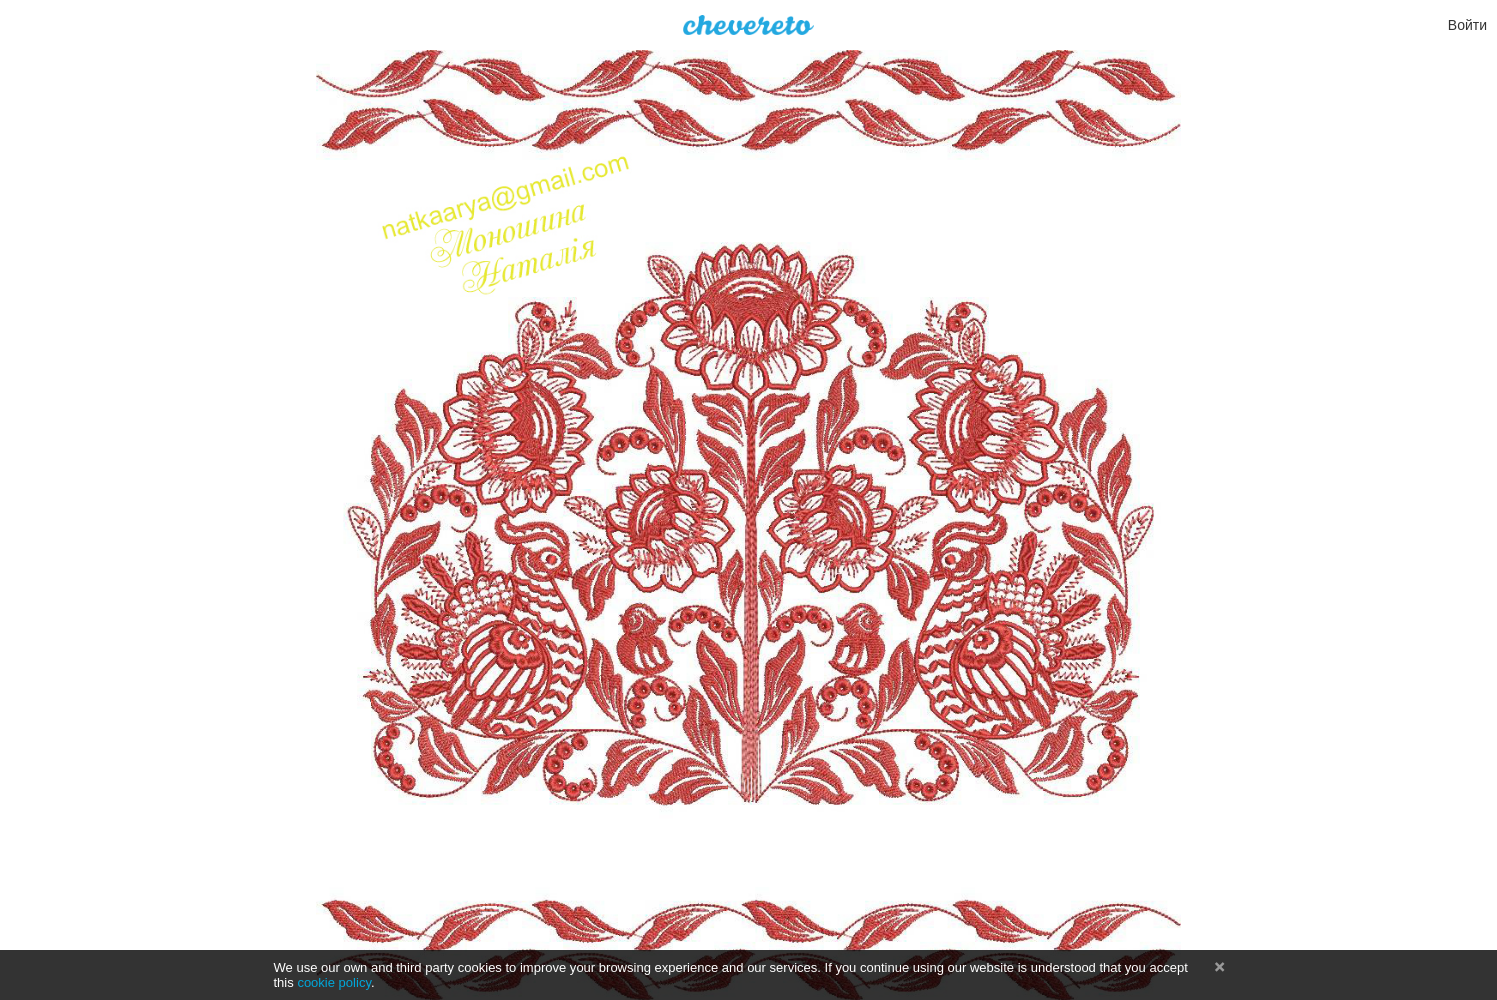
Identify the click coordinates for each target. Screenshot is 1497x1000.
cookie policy (334, 982)
